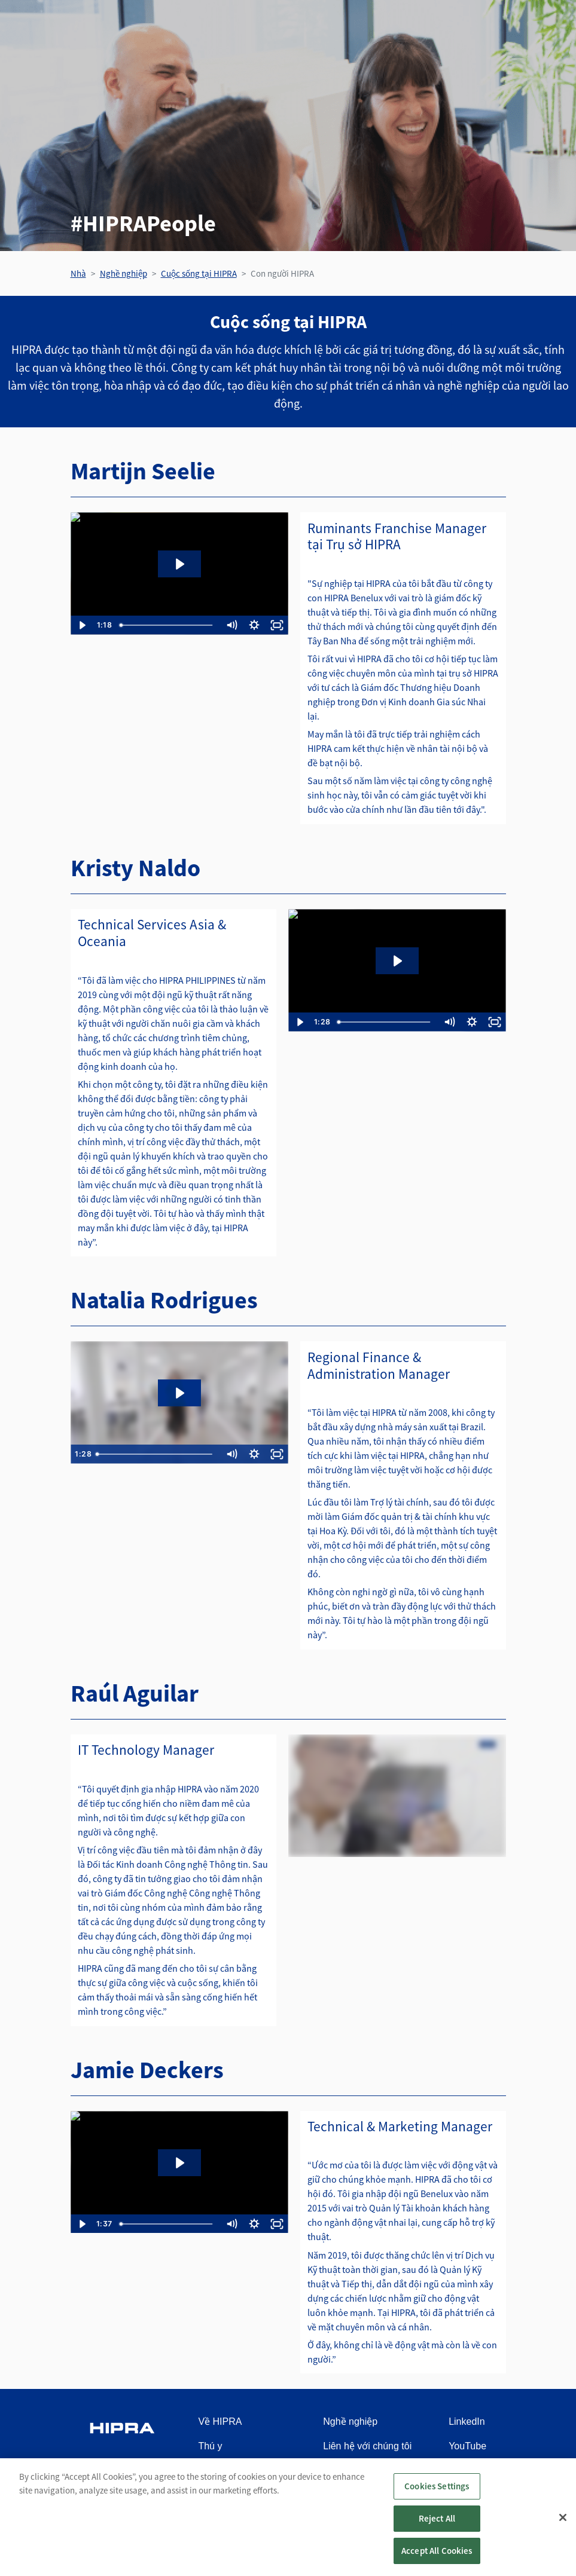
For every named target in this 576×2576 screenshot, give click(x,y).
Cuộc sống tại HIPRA (199, 273)
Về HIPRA (220, 2421)
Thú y (210, 2446)
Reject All (437, 2518)
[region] (288, 2517)
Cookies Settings (436, 2486)
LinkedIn (467, 2421)
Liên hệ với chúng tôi (367, 2446)
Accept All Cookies (437, 2550)
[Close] (563, 2517)
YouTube (467, 2446)
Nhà (78, 273)
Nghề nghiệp (123, 273)
